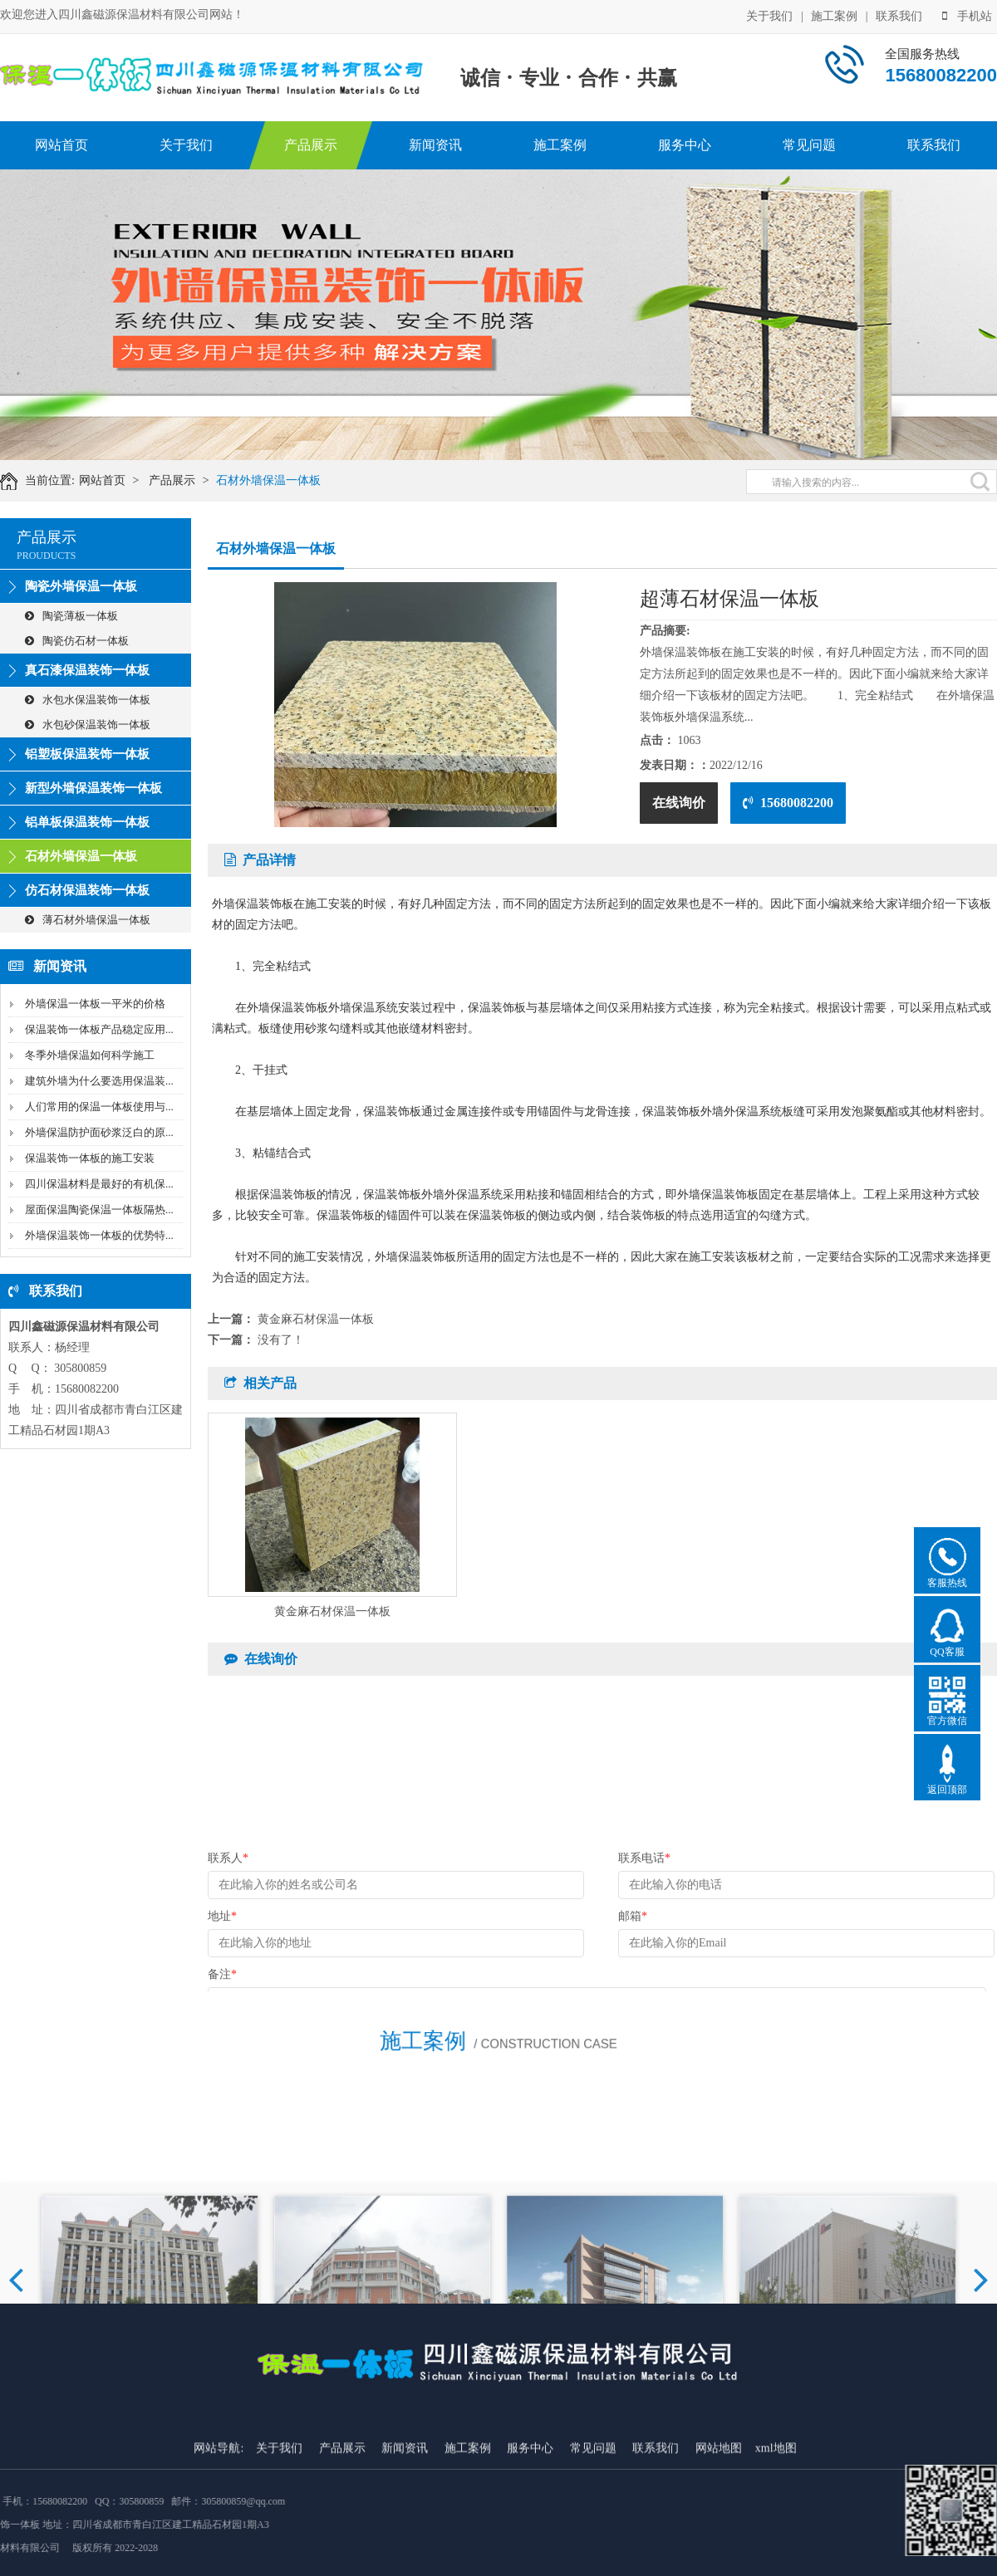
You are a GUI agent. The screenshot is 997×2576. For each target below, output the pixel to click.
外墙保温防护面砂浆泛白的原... (99, 1132)
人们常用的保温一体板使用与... (99, 1106)
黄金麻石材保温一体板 (316, 1319)
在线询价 (678, 803)
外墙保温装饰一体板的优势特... (99, 1235)
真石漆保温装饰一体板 (87, 670)
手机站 (967, 15)
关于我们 (769, 15)
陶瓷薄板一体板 (71, 616)
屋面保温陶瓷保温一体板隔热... (99, 1209)
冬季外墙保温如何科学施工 (90, 1055)
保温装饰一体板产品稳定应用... (99, 1029)
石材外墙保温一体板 (280, 480)
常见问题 (809, 145)
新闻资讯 (435, 145)
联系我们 (899, 15)
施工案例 (834, 15)
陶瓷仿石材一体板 (77, 640)
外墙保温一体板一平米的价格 (95, 1003)
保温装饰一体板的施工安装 (90, 1158)
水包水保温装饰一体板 (87, 699)
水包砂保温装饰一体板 (87, 724)
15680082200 (788, 803)
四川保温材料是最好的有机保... (99, 1184)
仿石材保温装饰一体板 (87, 890)
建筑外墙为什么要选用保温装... (99, 1081)
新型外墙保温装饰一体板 (93, 788)
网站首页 (61, 145)
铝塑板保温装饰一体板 (87, 754)
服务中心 (684, 145)
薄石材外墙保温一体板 (87, 919)
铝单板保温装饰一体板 (87, 822)
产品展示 (310, 145)
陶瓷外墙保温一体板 (81, 586)
